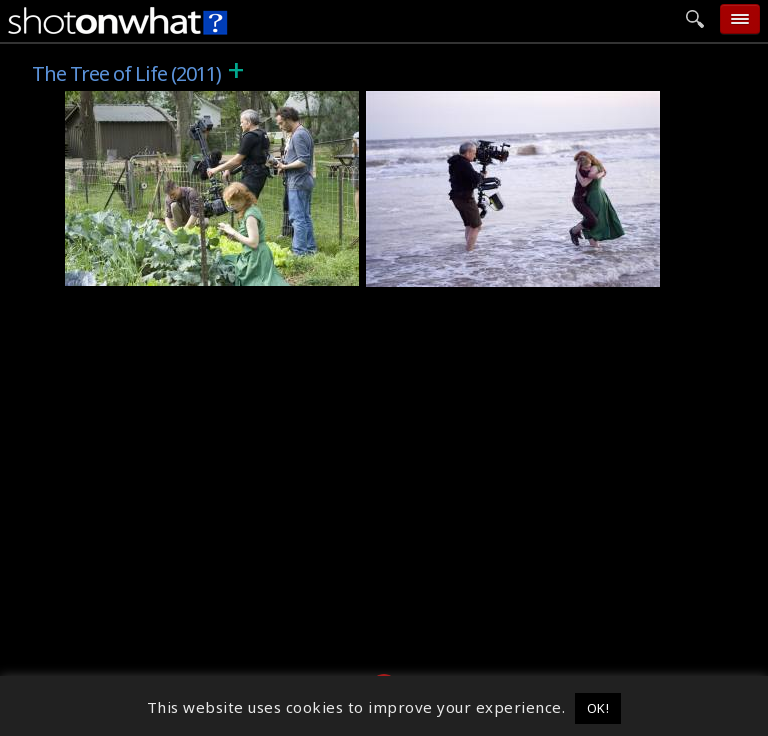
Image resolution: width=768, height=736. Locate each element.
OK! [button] (598, 708)
